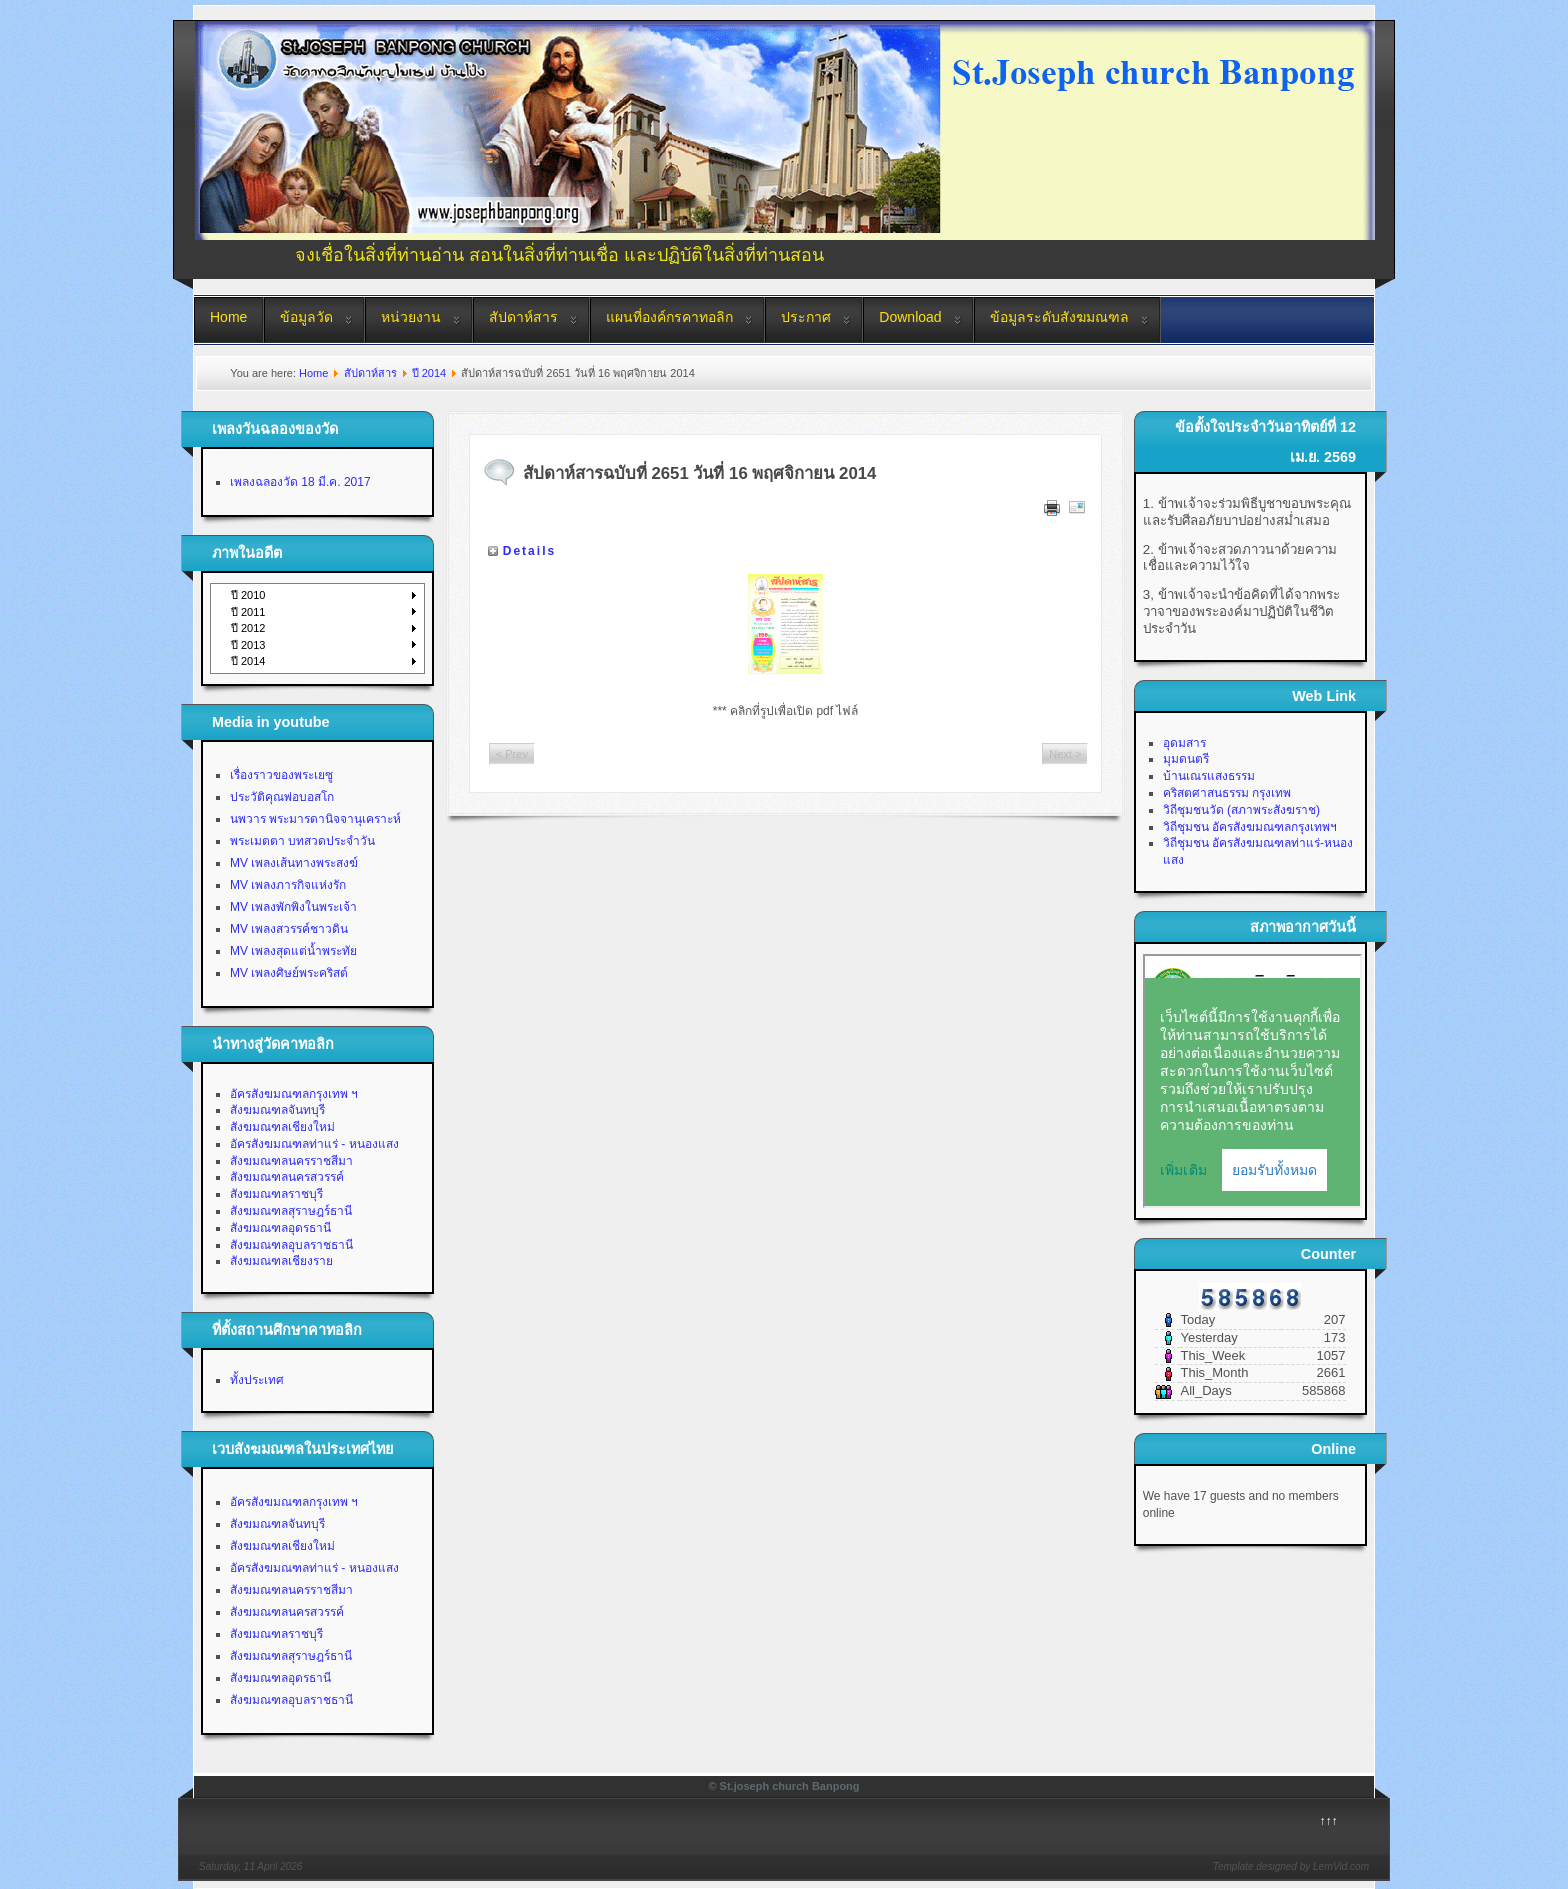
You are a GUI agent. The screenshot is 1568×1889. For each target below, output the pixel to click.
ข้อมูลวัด (306, 317)
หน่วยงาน (411, 317)
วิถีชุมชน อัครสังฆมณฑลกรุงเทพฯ (1250, 827)
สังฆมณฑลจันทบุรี (277, 1110)
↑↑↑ (1329, 1821)
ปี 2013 (248, 645)
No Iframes (1252, 1081)
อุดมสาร (1184, 743)
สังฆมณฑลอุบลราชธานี (291, 1245)
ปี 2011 (248, 612)
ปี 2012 (248, 628)
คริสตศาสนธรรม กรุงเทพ (1227, 793)
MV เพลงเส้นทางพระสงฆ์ (294, 863)
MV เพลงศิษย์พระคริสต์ (289, 973)
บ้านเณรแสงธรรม (1209, 776)
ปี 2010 (248, 595)
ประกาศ (806, 317)
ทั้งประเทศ (257, 1380)
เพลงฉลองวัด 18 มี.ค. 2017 (300, 482)
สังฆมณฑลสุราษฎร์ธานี (291, 1211)
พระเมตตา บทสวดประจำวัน (302, 841)
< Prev (512, 754)
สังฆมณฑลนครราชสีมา (291, 1161)
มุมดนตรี (1186, 759)
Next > (1065, 754)
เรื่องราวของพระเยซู (281, 775)
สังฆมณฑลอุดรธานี (280, 1228)
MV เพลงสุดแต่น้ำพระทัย (293, 951)
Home (228, 317)
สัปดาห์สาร (523, 317)
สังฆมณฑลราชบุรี (276, 1194)
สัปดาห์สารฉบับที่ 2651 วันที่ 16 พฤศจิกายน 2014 (700, 473)
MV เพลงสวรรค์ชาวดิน (289, 929)
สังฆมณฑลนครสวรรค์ (287, 1177)
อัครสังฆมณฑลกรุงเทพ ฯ (294, 1094)
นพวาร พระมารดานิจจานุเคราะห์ (315, 819)
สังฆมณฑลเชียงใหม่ (282, 1127)
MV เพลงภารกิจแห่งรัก (288, 885)
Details (529, 551)
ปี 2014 (429, 373)
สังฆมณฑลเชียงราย (281, 1261)
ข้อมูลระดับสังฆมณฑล (1059, 317)
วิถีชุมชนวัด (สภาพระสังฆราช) (1241, 810)
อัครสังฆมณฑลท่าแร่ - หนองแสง (314, 1144)
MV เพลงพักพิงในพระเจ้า (293, 907)
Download (910, 317)
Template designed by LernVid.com (1291, 1866)
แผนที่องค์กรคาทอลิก (669, 317)
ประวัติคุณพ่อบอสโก (282, 797)
